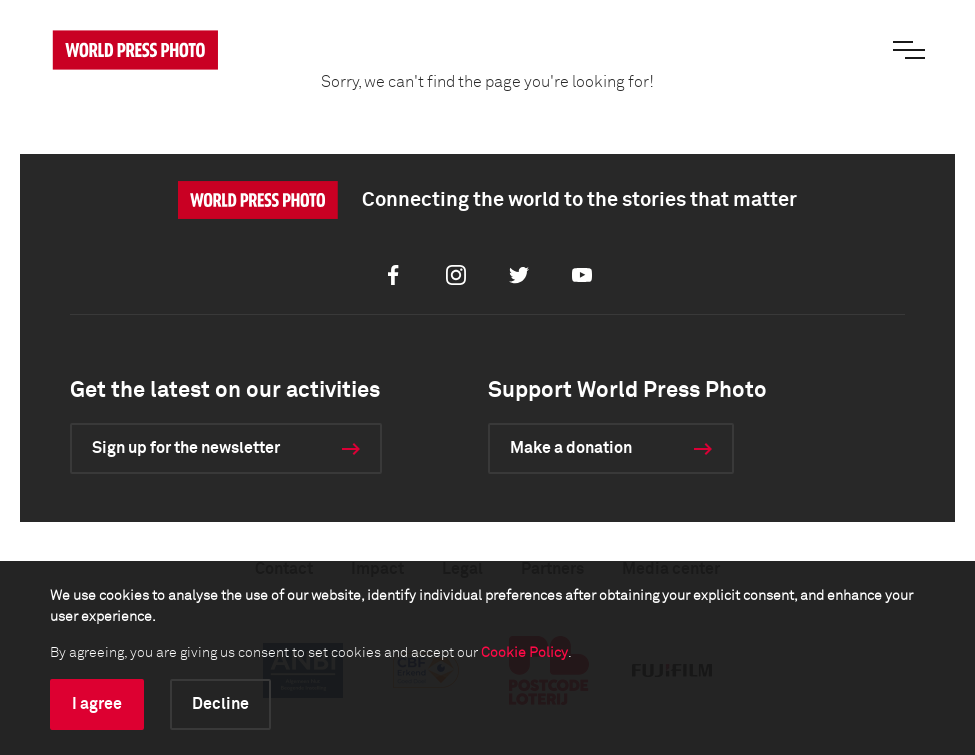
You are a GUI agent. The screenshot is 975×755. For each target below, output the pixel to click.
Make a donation (571, 448)
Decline (220, 704)
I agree (97, 704)
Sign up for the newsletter (186, 448)
